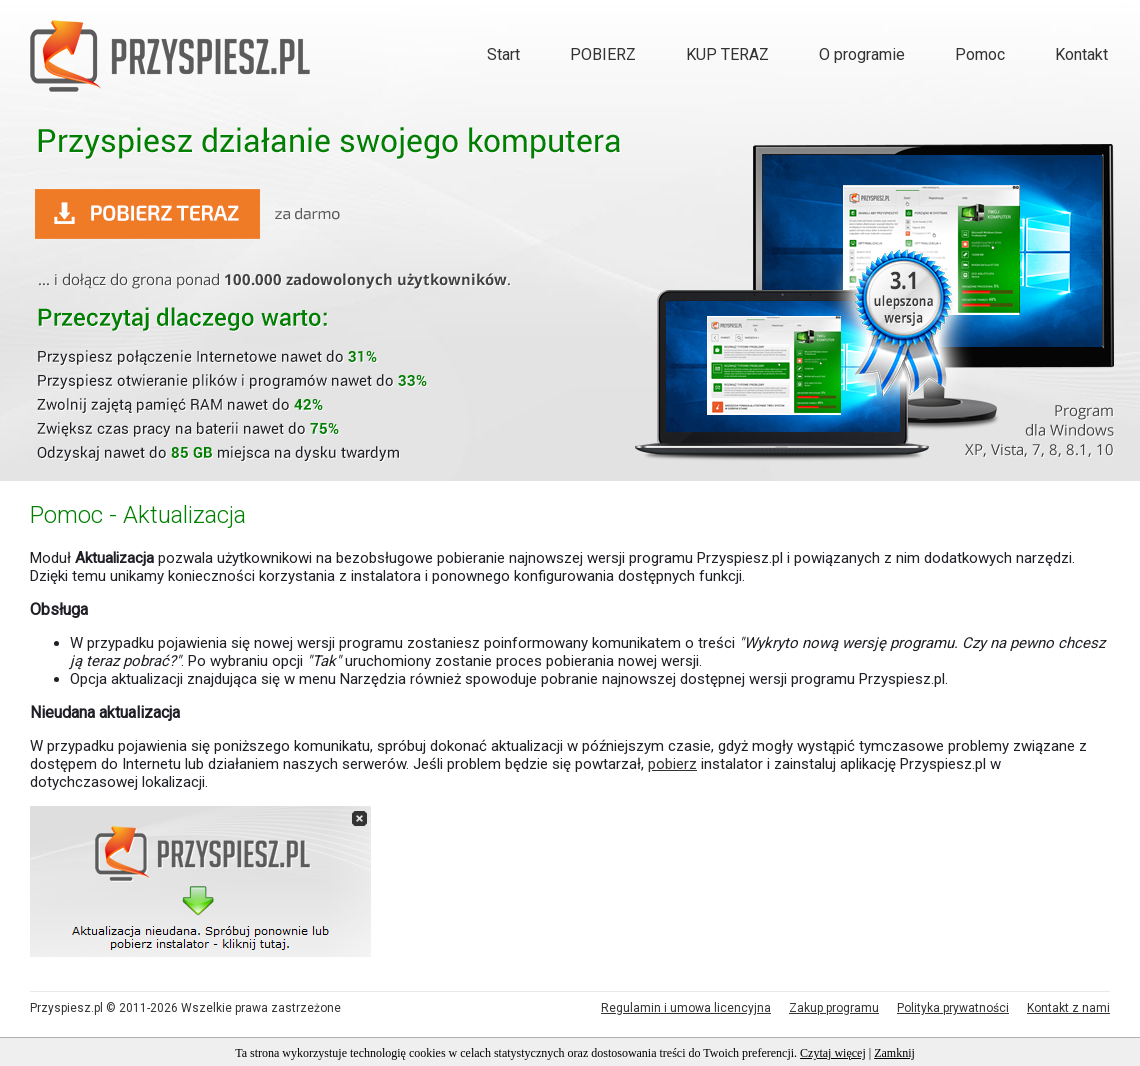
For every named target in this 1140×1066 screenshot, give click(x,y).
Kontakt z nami (1068, 1008)
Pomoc (980, 54)
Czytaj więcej (833, 1053)
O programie (862, 54)
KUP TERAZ (727, 54)
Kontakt (1081, 54)
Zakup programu (834, 1008)
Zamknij (894, 1053)
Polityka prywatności (953, 1008)
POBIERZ (603, 54)
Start (503, 54)
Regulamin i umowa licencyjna (686, 1008)
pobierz (672, 764)
